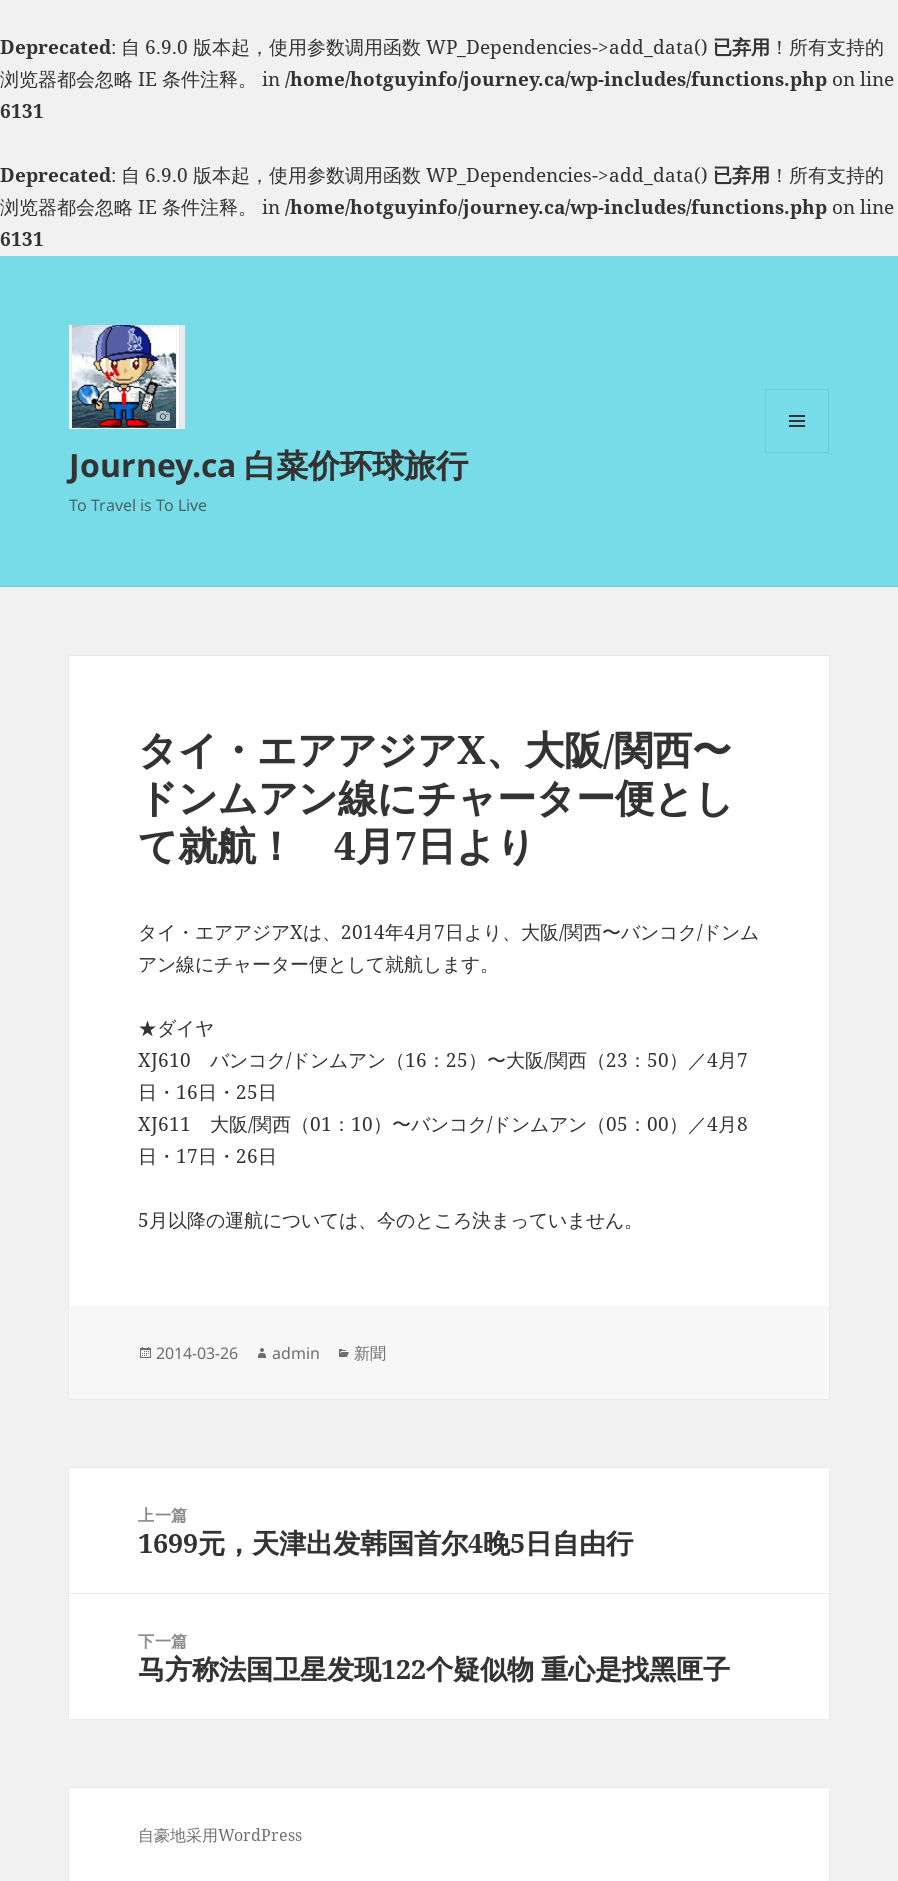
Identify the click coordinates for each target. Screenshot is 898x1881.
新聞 (370, 1353)
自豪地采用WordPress (220, 1835)
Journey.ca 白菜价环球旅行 (268, 464)
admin (296, 1353)
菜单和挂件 (797, 452)
